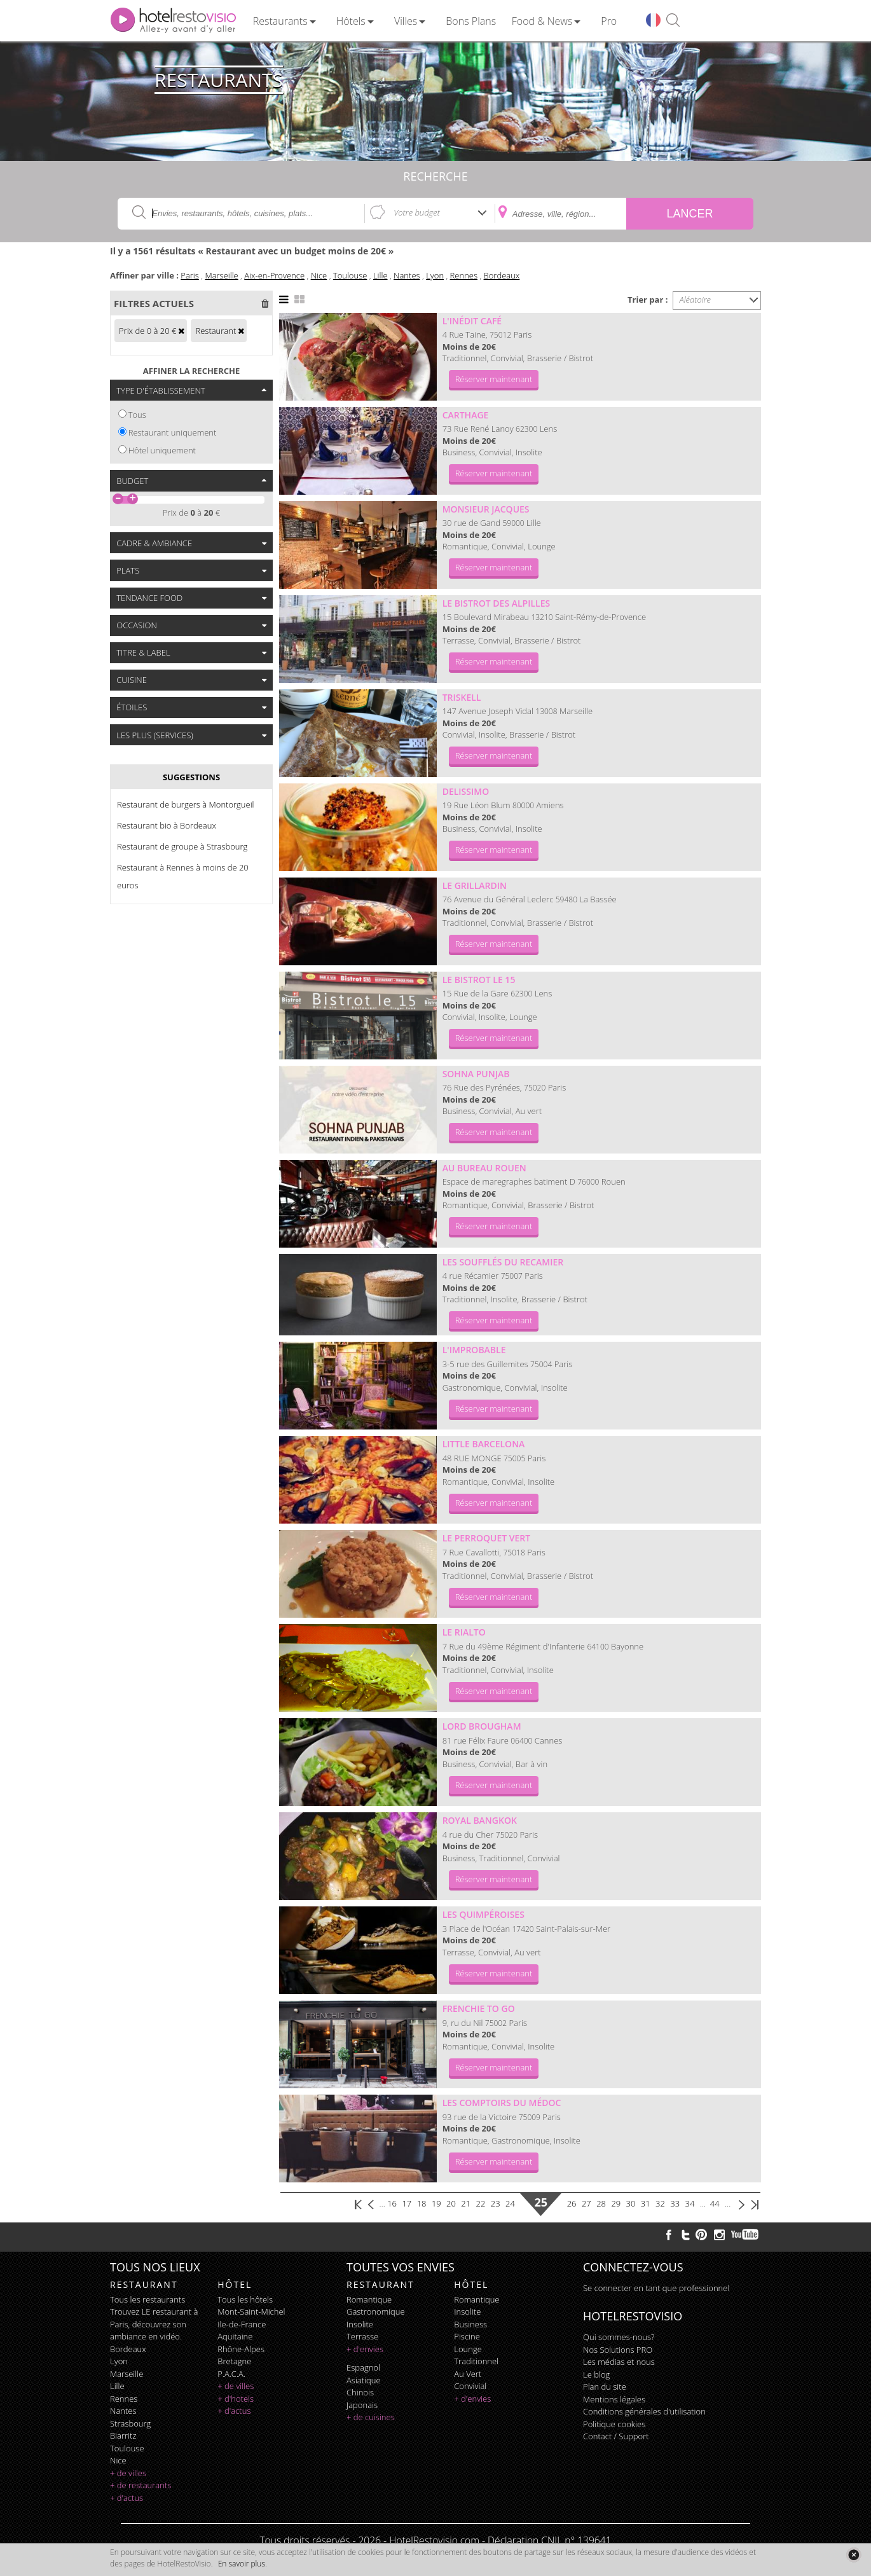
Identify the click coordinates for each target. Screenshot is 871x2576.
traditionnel (476, 2361)
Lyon (435, 275)
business (470, 2324)
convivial (470, 2386)
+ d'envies (364, 2349)
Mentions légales (614, 2399)
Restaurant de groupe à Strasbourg (182, 846)
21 (465, 2203)
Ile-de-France (241, 2324)
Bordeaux (502, 275)
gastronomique (375, 2311)
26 (572, 2203)
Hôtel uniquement (162, 450)
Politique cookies (614, 2424)
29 (616, 2203)
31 (645, 2203)
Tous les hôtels (245, 2299)
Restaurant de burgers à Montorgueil (185, 804)
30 (631, 2203)
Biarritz (123, 2435)
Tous (137, 414)
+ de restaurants (140, 2485)
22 (481, 2203)
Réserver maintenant (494, 379)
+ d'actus (126, 2498)
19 (436, 2203)
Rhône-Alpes (240, 2349)
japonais (362, 2405)
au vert (467, 2374)
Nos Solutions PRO (617, 2349)
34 (690, 2203)
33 (675, 2203)
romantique (369, 2299)
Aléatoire (695, 299)
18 (422, 2203)
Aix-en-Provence (274, 275)
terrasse (362, 2336)
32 (660, 2203)
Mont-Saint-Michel (251, 2311)
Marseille (221, 275)
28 (601, 2203)
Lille (380, 275)
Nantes (407, 275)
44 (715, 2203)
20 (451, 2203)
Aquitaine (234, 2336)
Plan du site (604, 2386)
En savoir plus (241, 2563)
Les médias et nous (619, 2361)
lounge (468, 2349)
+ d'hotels (235, 2398)
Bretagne (234, 2361)
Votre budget (417, 212)
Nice (319, 275)
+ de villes (128, 2473)
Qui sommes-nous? (618, 2337)
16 (392, 2203)
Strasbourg (130, 2423)
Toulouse (350, 275)
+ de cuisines (370, 2417)
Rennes (463, 275)
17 (406, 2203)
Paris (190, 275)
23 (495, 2203)
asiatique (363, 2380)
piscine (467, 2336)
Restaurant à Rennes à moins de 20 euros (183, 876)
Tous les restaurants (147, 2299)
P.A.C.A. (231, 2374)
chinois (360, 2392)
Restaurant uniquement (172, 432)
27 (586, 2203)
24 (510, 2203)
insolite (359, 2324)
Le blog (596, 2374)
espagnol (363, 2367)
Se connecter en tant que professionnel (656, 2288)
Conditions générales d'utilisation (644, 2411)
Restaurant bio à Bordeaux (166, 825)
